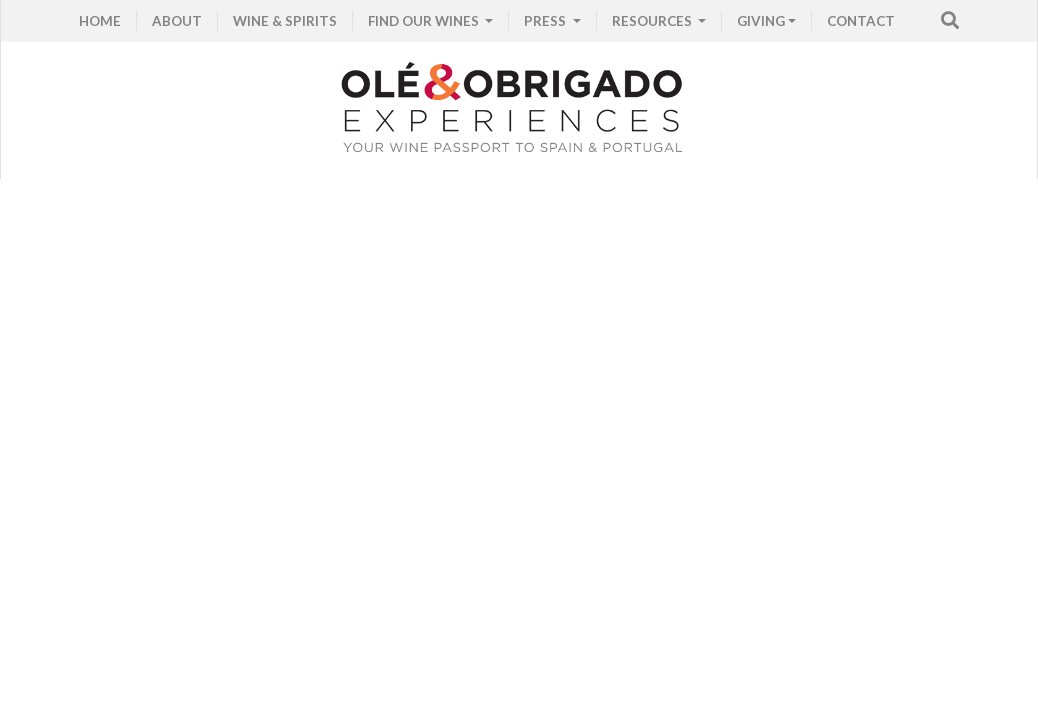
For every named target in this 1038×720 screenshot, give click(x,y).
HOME (100, 21)
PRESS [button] (546, 21)
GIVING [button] (761, 21)
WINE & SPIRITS (285, 21)
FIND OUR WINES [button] (425, 21)
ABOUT (177, 21)
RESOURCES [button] (653, 21)
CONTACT (861, 21)
